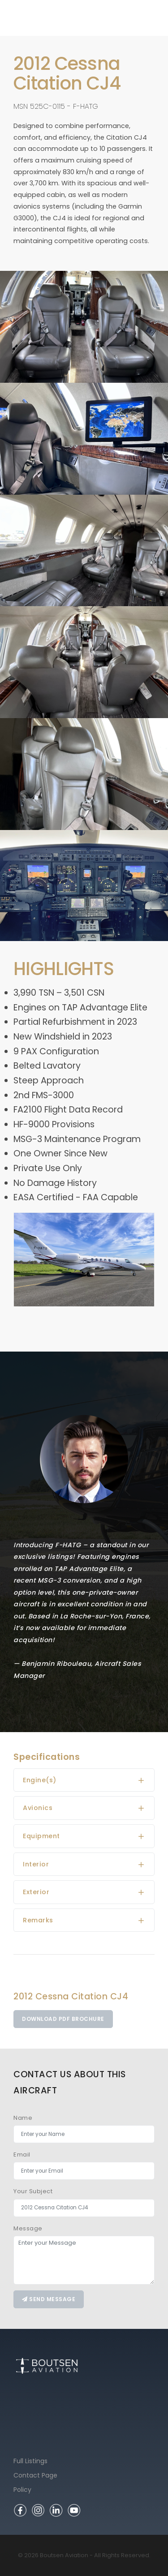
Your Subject (32, 2191)
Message (28, 2228)
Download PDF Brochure (63, 2019)
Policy (22, 2489)
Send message (48, 2299)
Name (22, 2118)
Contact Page (35, 2475)
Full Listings (30, 2460)
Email (21, 2154)
